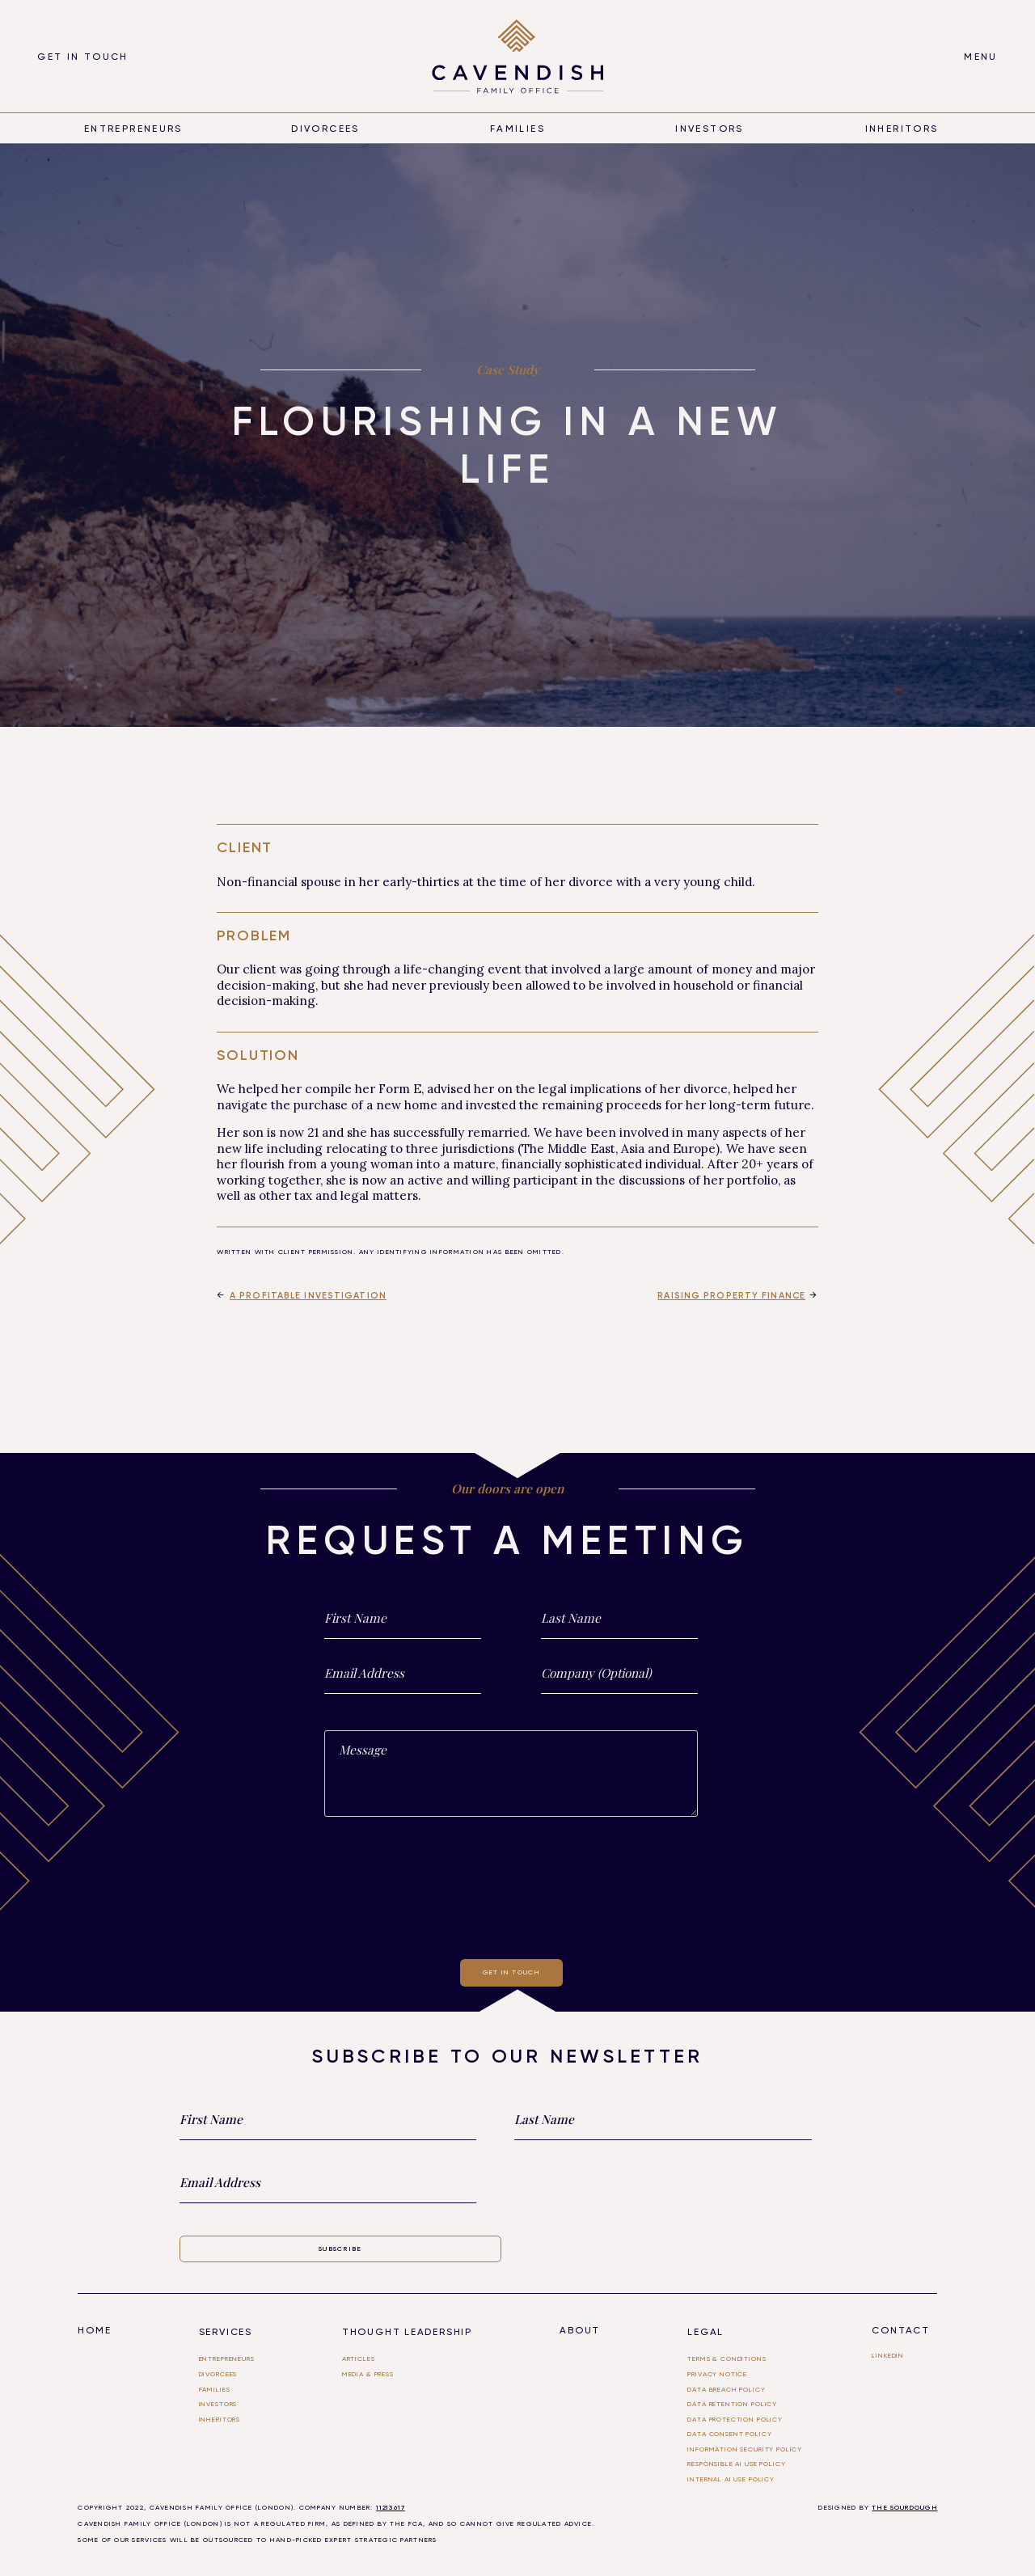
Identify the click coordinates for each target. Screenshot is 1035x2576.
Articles (358, 2358)
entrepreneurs (133, 128)
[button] (981, 56)
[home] (518, 56)
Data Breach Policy (726, 2389)
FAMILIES (214, 2389)
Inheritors (219, 2419)
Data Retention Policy (732, 2404)
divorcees (325, 128)
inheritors (902, 128)
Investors (709, 128)
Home (94, 2330)
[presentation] (511, 1884)
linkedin (888, 2355)
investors (218, 2404)
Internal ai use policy (731, 2479)
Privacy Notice (717, 2374)
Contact (901, 2330)
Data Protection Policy (735, 2419)
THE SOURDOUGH (904, 2507)
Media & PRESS (368, 2374)
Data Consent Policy (729, 2434)
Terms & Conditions (726, 2358)
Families (517, 128)
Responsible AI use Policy (736, 2464)
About (580, 2330)
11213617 (390, 2507)
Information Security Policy (744, 2449)
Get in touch (83, 56)
